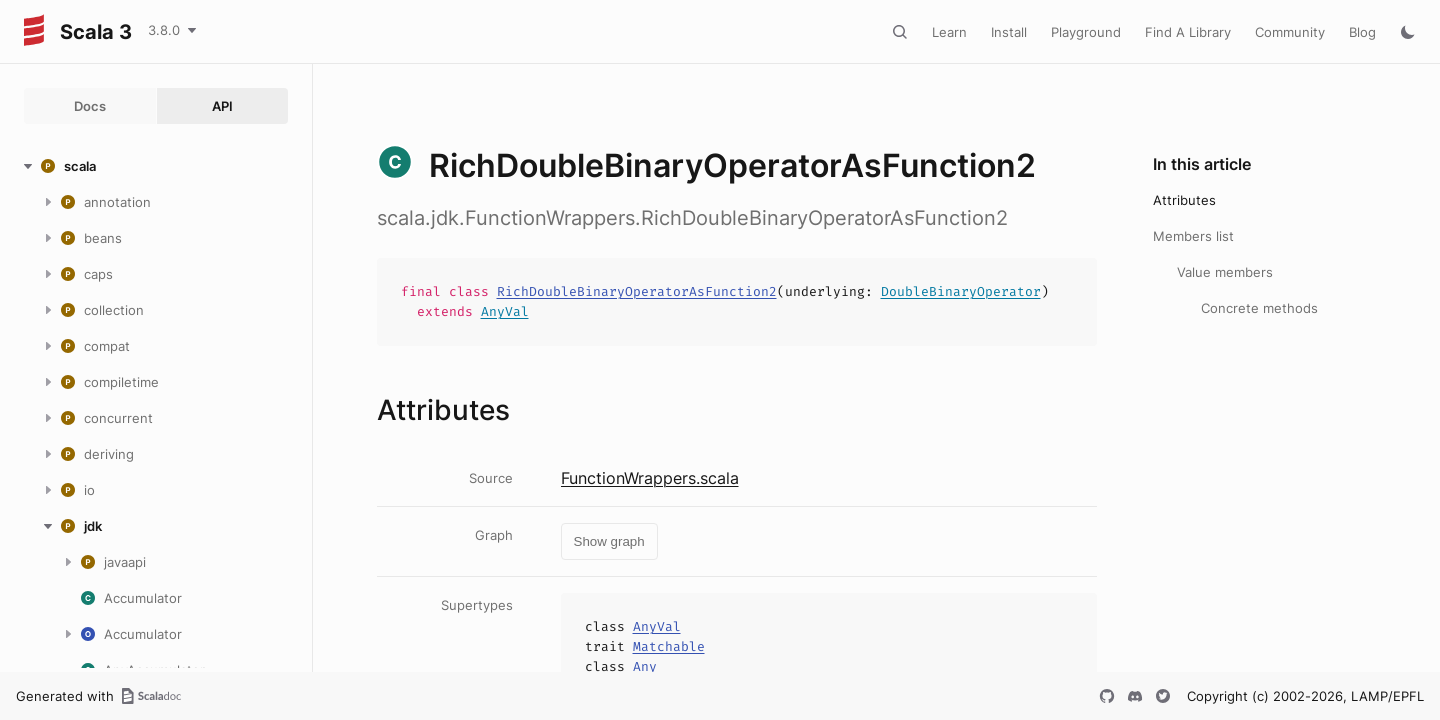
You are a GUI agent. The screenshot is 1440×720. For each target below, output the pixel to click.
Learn (949, 32)
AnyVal (505, 311)
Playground (1086, 32)
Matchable (669, 646)
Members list (1193, 236)
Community (1290, 32)
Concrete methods (1259, 308)
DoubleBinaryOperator (961, 291)
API (222, 106)
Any (645, 666)
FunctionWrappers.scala (650, 478)
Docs (90, 106)
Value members (1225, 272)
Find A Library (1188, 32)
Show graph (609, 541)
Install (1009, 32)
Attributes (1184, 200)
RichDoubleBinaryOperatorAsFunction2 (637, 291)
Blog (1362, 32)
